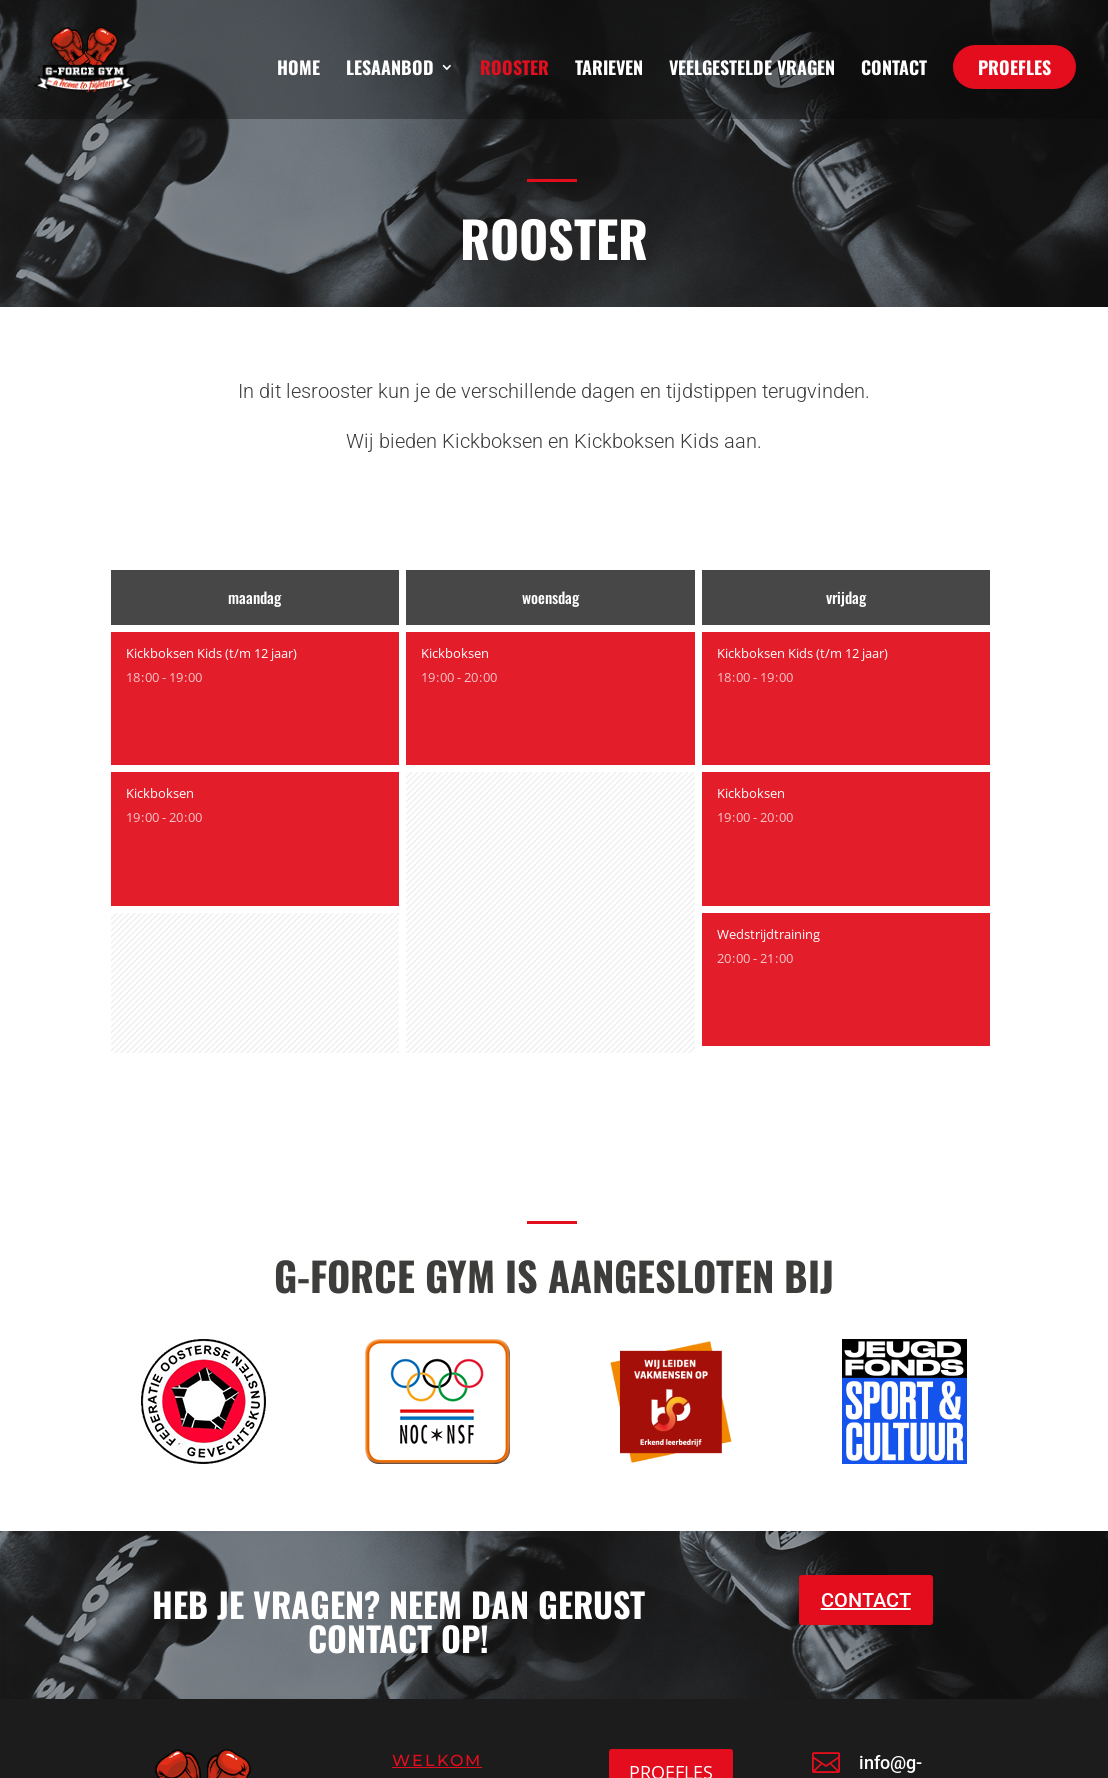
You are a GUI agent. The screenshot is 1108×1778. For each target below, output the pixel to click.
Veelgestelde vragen (752, 70)
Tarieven (609, 70)
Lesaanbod (390, 70)
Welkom (437, 1760)
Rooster (514, 70)
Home (298, 70)
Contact (894, 70)
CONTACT (866, 1600)
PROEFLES (1014, 67)
